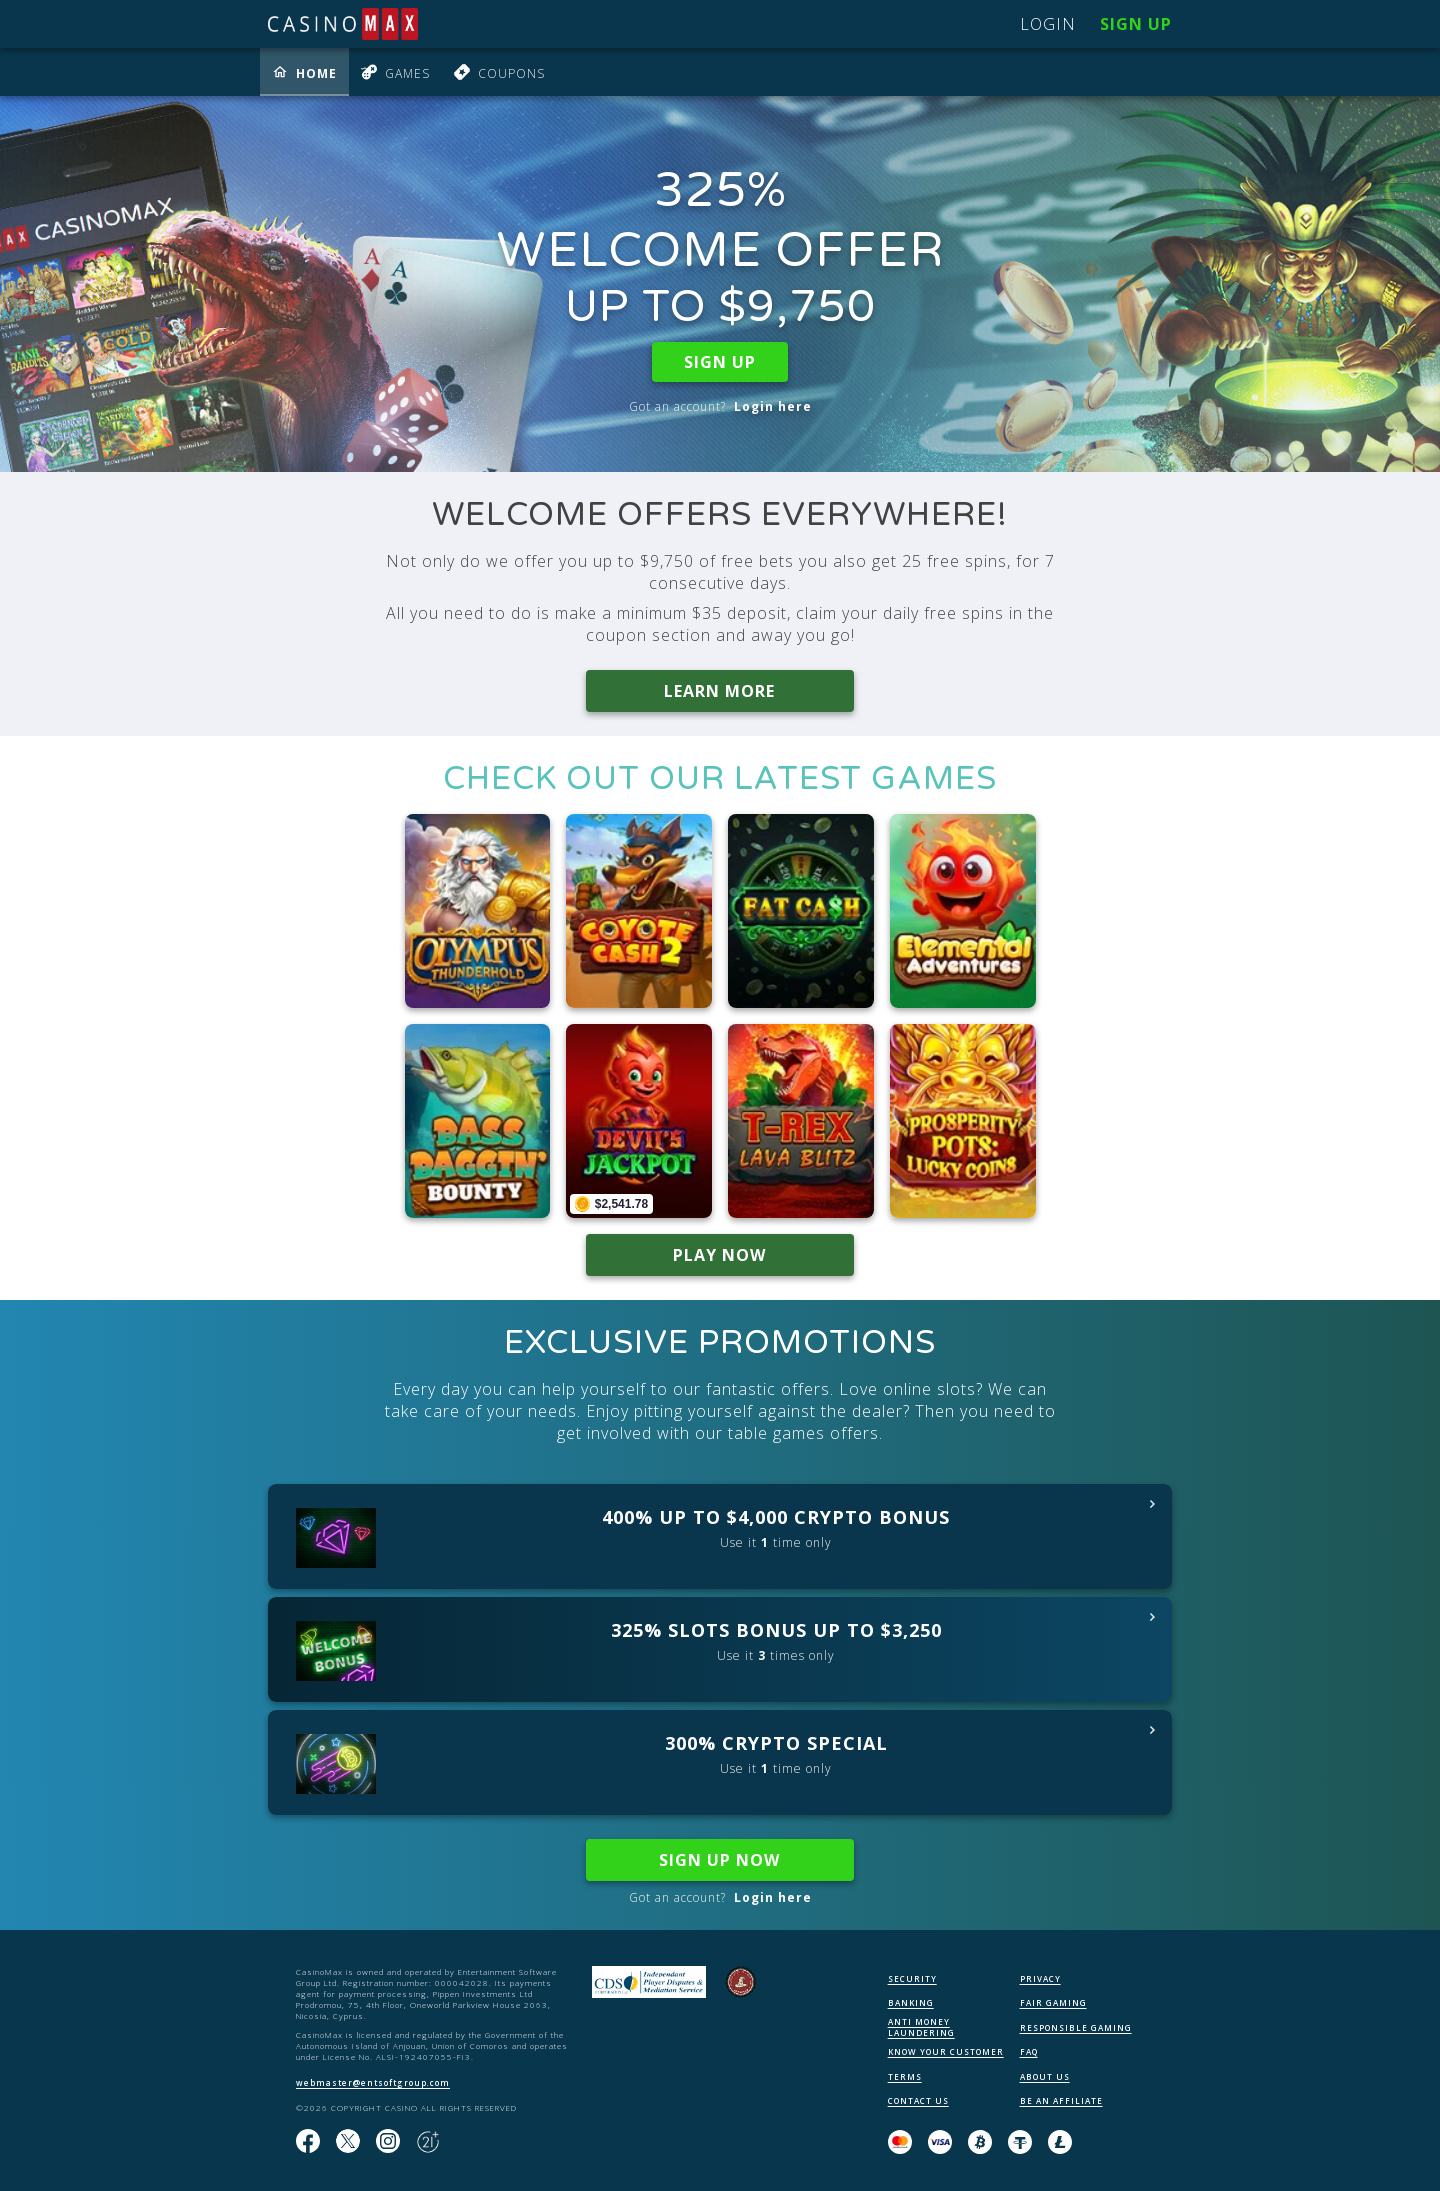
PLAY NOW (720, 1255)
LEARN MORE (720, 691)
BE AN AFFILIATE (1061, 2100)
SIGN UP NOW (720, 1860)
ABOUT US (1045, 2076)
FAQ (1029, 2051)
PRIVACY (1040, 1978)
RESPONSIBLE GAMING (1076, 2027)
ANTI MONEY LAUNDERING (921, 2027)
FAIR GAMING (1053, 2002)
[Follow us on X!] (348, 2142)
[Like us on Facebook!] (308, 2142)
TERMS (905, 2076)
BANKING (911, 2002)
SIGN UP (720, 362)
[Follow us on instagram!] (388, 2142)
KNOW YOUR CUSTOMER (946, 2051)
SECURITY (912, 1978)
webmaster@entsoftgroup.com (373, 2082)
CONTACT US (918, 2100)
